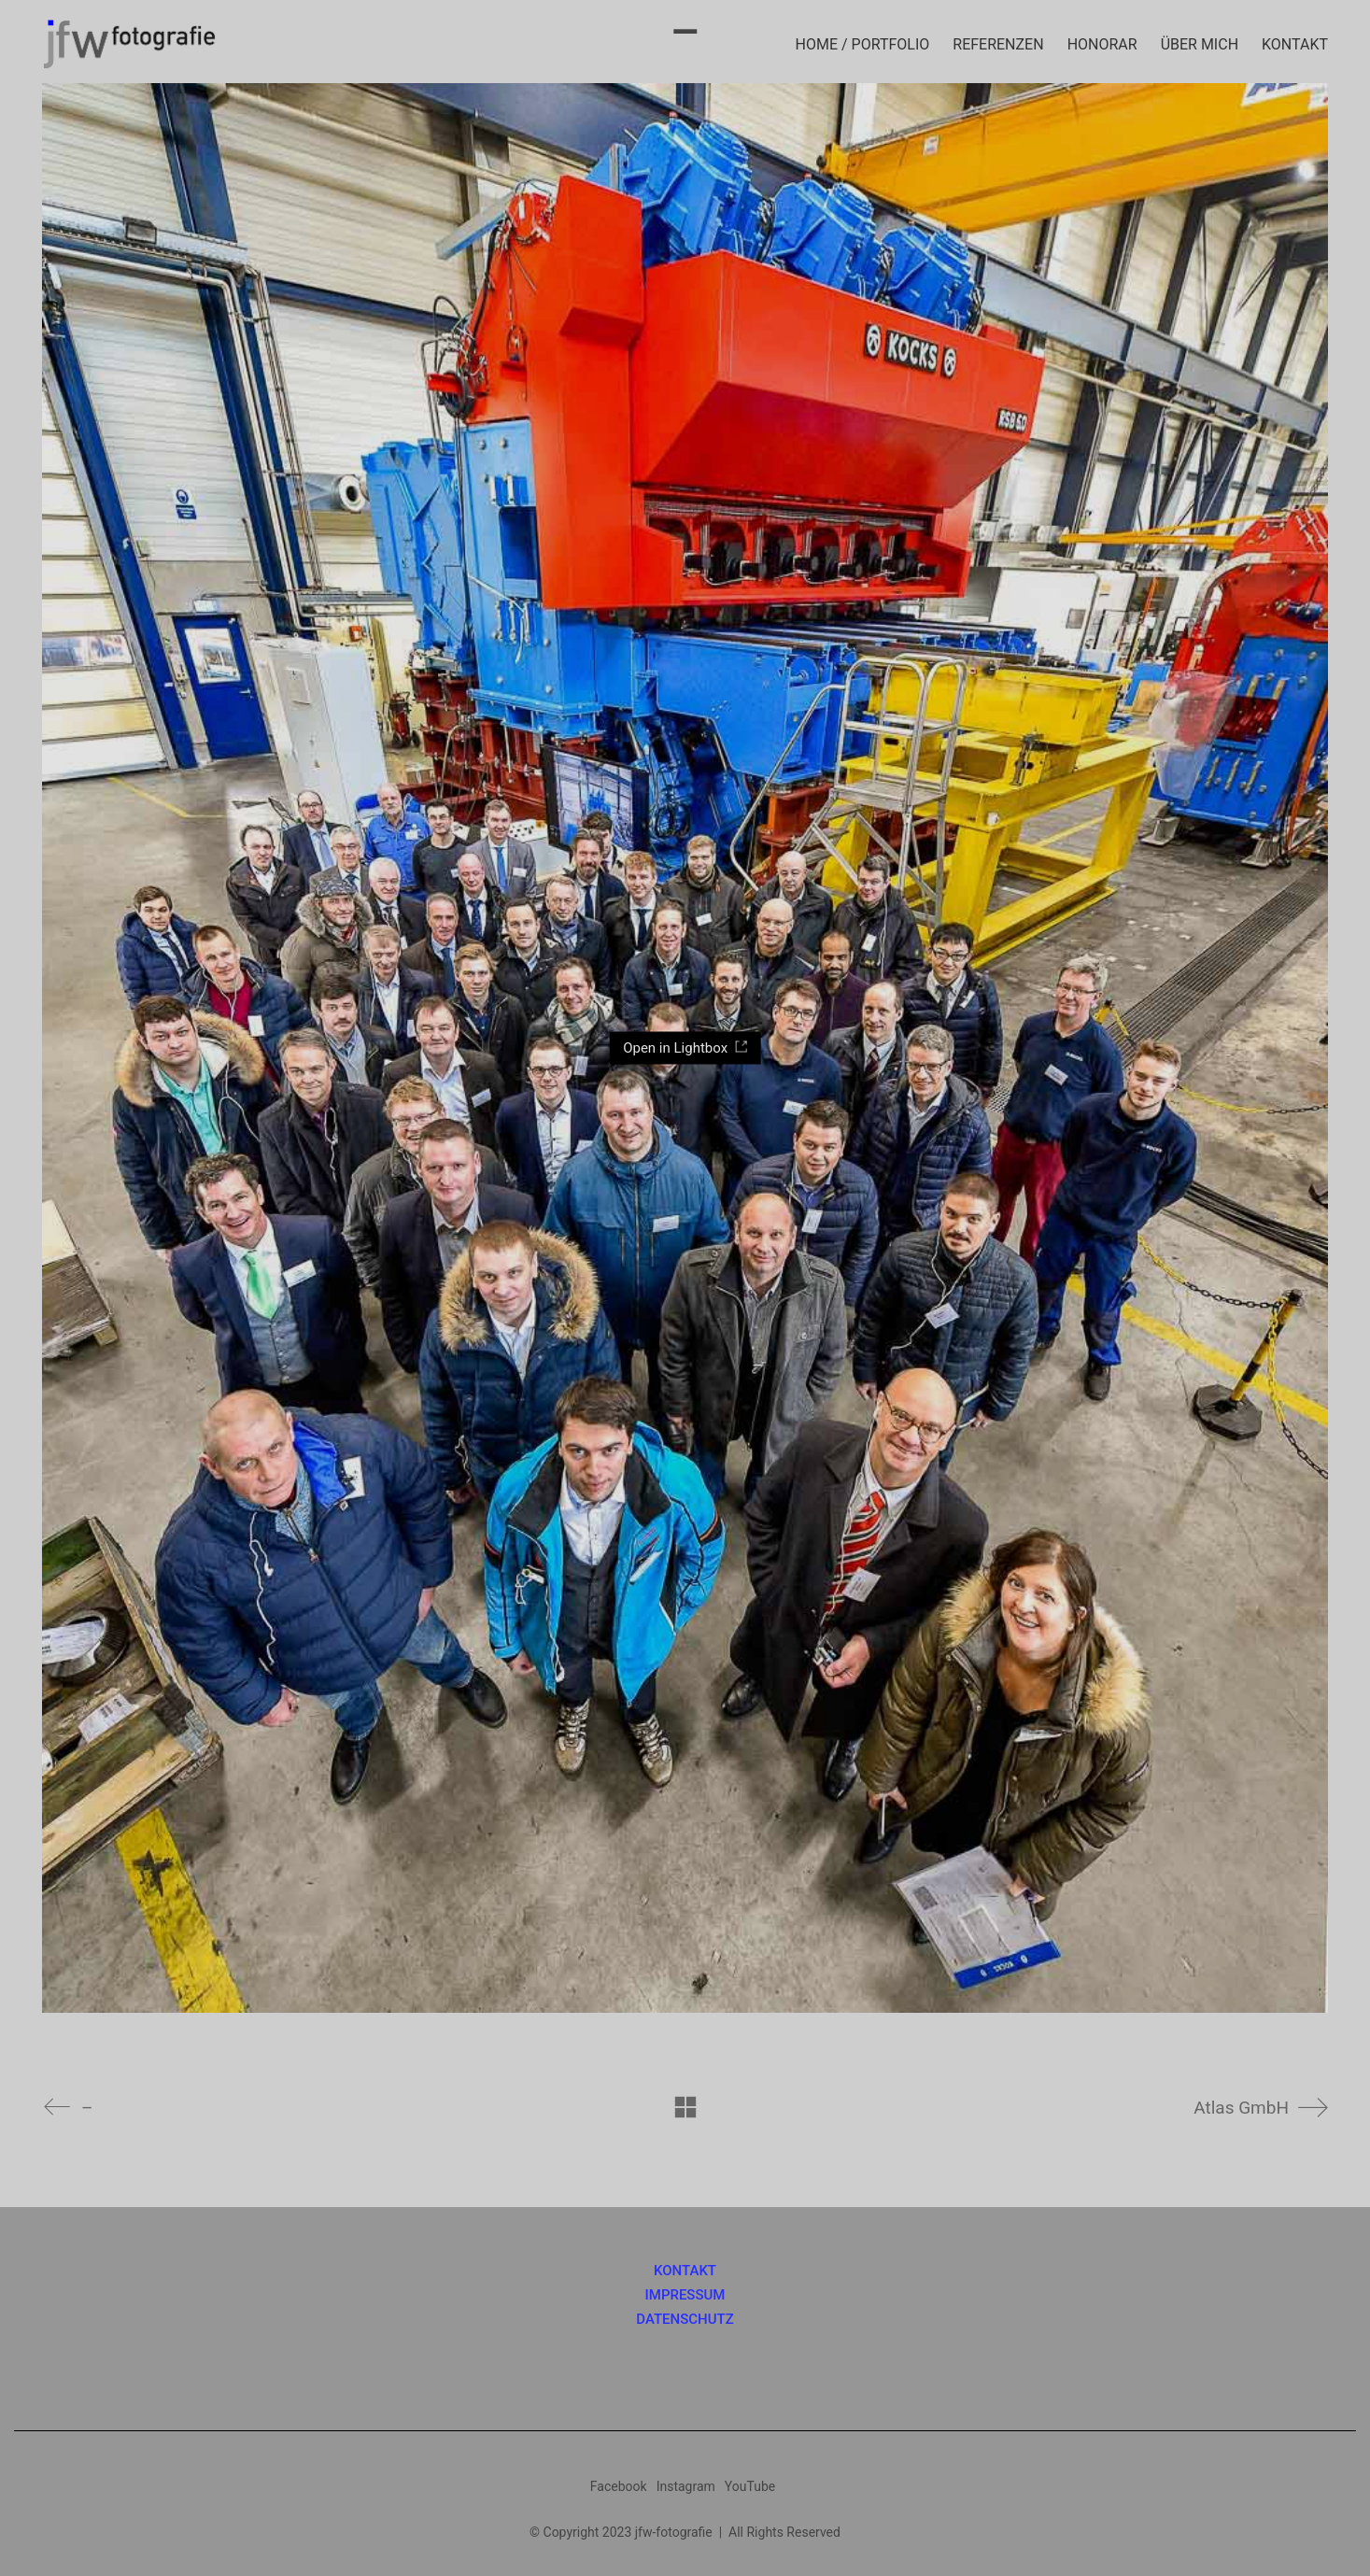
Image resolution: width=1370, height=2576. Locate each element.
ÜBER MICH (1199, 44)
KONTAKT (1295, 44)
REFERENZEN (998, 44)
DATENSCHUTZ (684, 2320)
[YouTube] (750, 2486)
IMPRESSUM (685, 2295)
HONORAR (1102, 44)
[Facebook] (618, 2486)
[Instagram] (686, 2486)
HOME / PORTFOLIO (863, 44)
